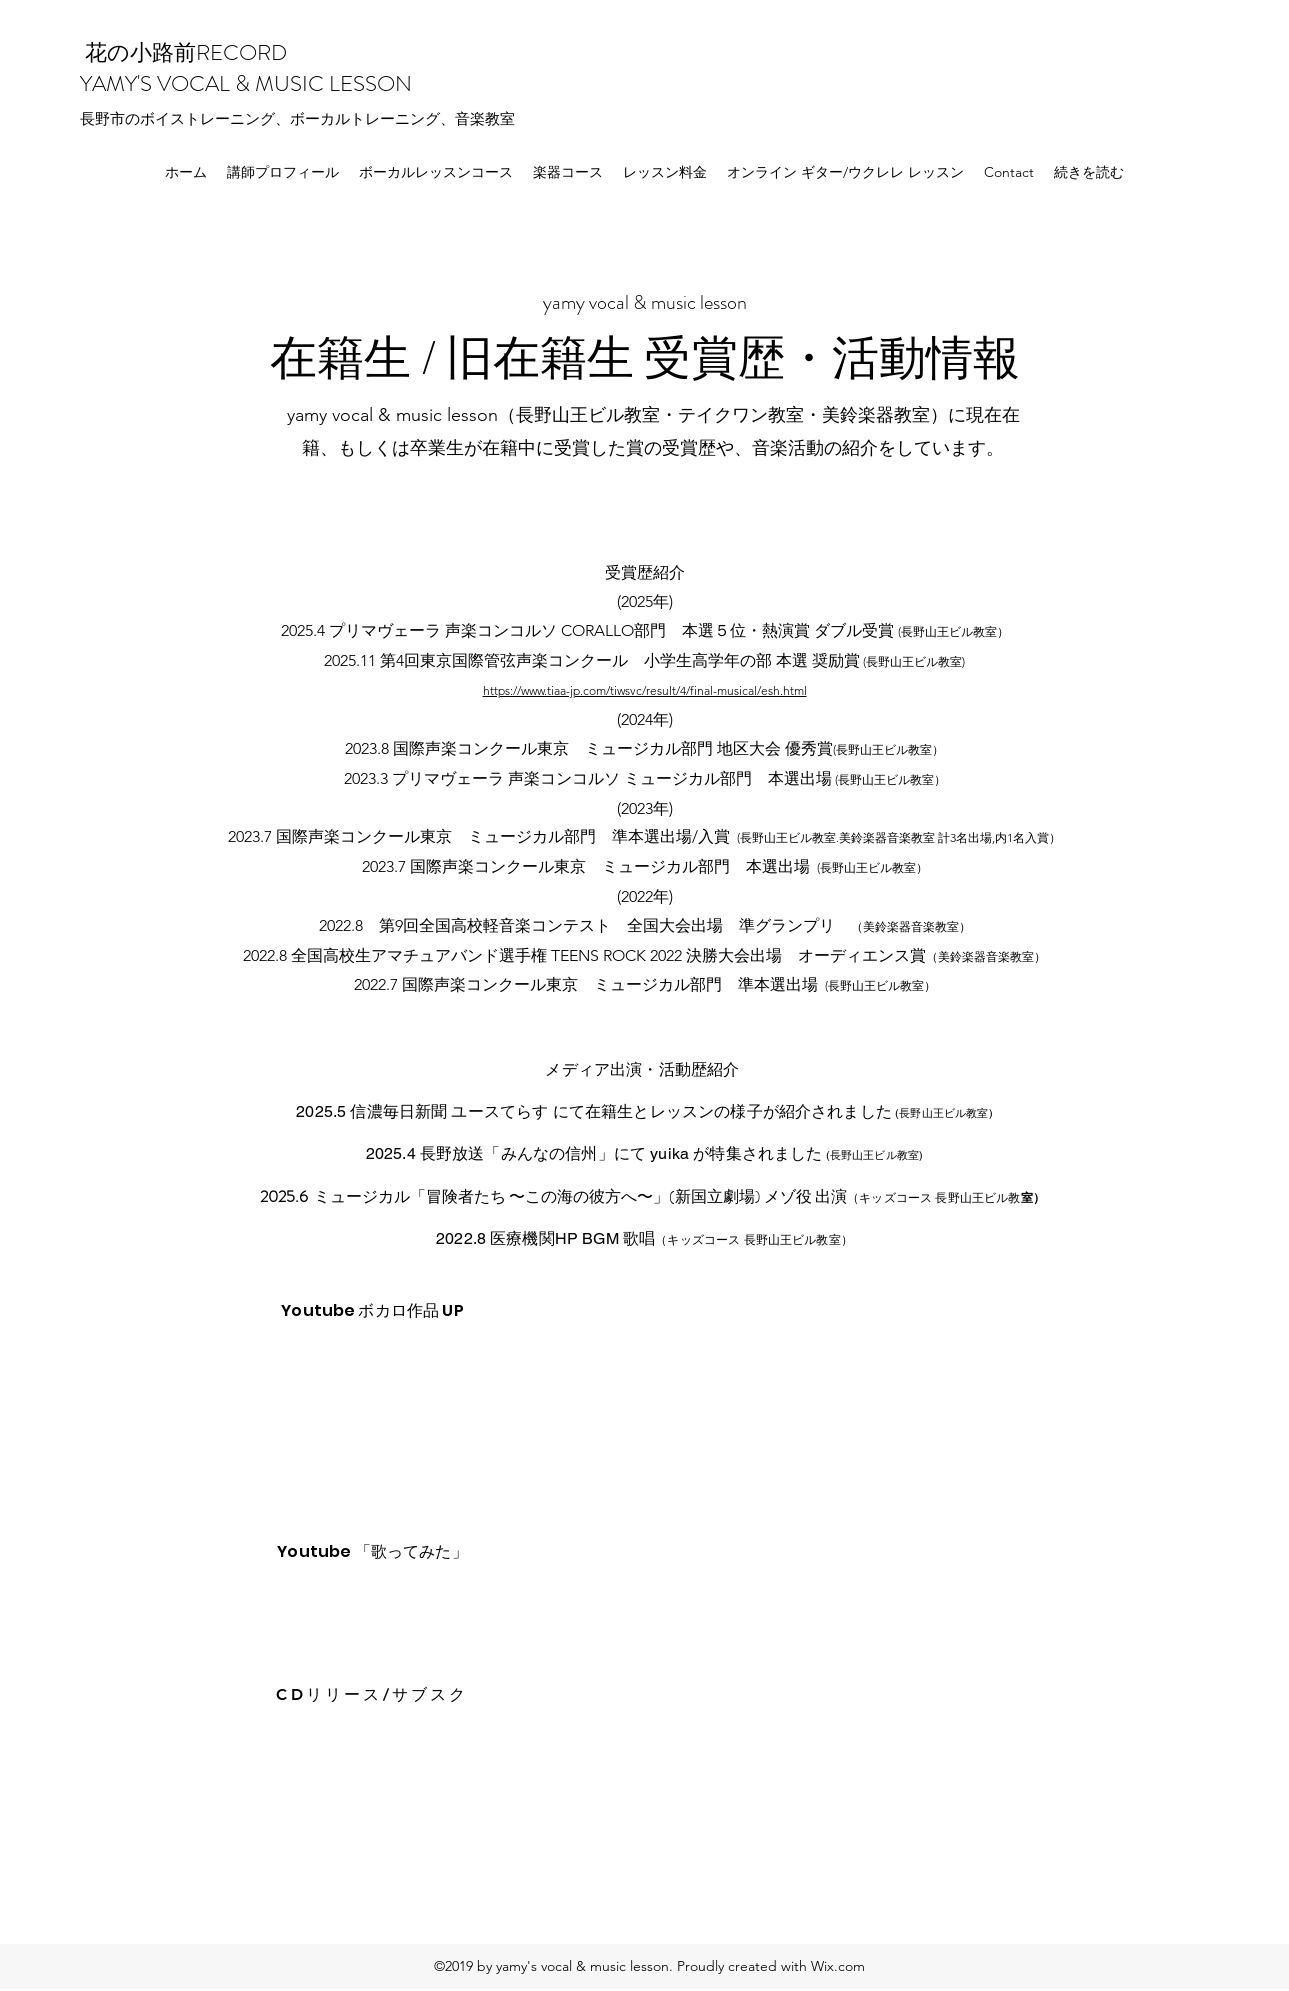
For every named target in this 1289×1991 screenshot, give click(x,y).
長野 (95, 118)
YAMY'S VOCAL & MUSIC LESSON (248, 83)
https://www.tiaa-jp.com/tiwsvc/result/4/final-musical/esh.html (645, 690)
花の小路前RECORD (183, 52)
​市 (117, 118)
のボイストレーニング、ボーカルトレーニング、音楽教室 (320, 118)
